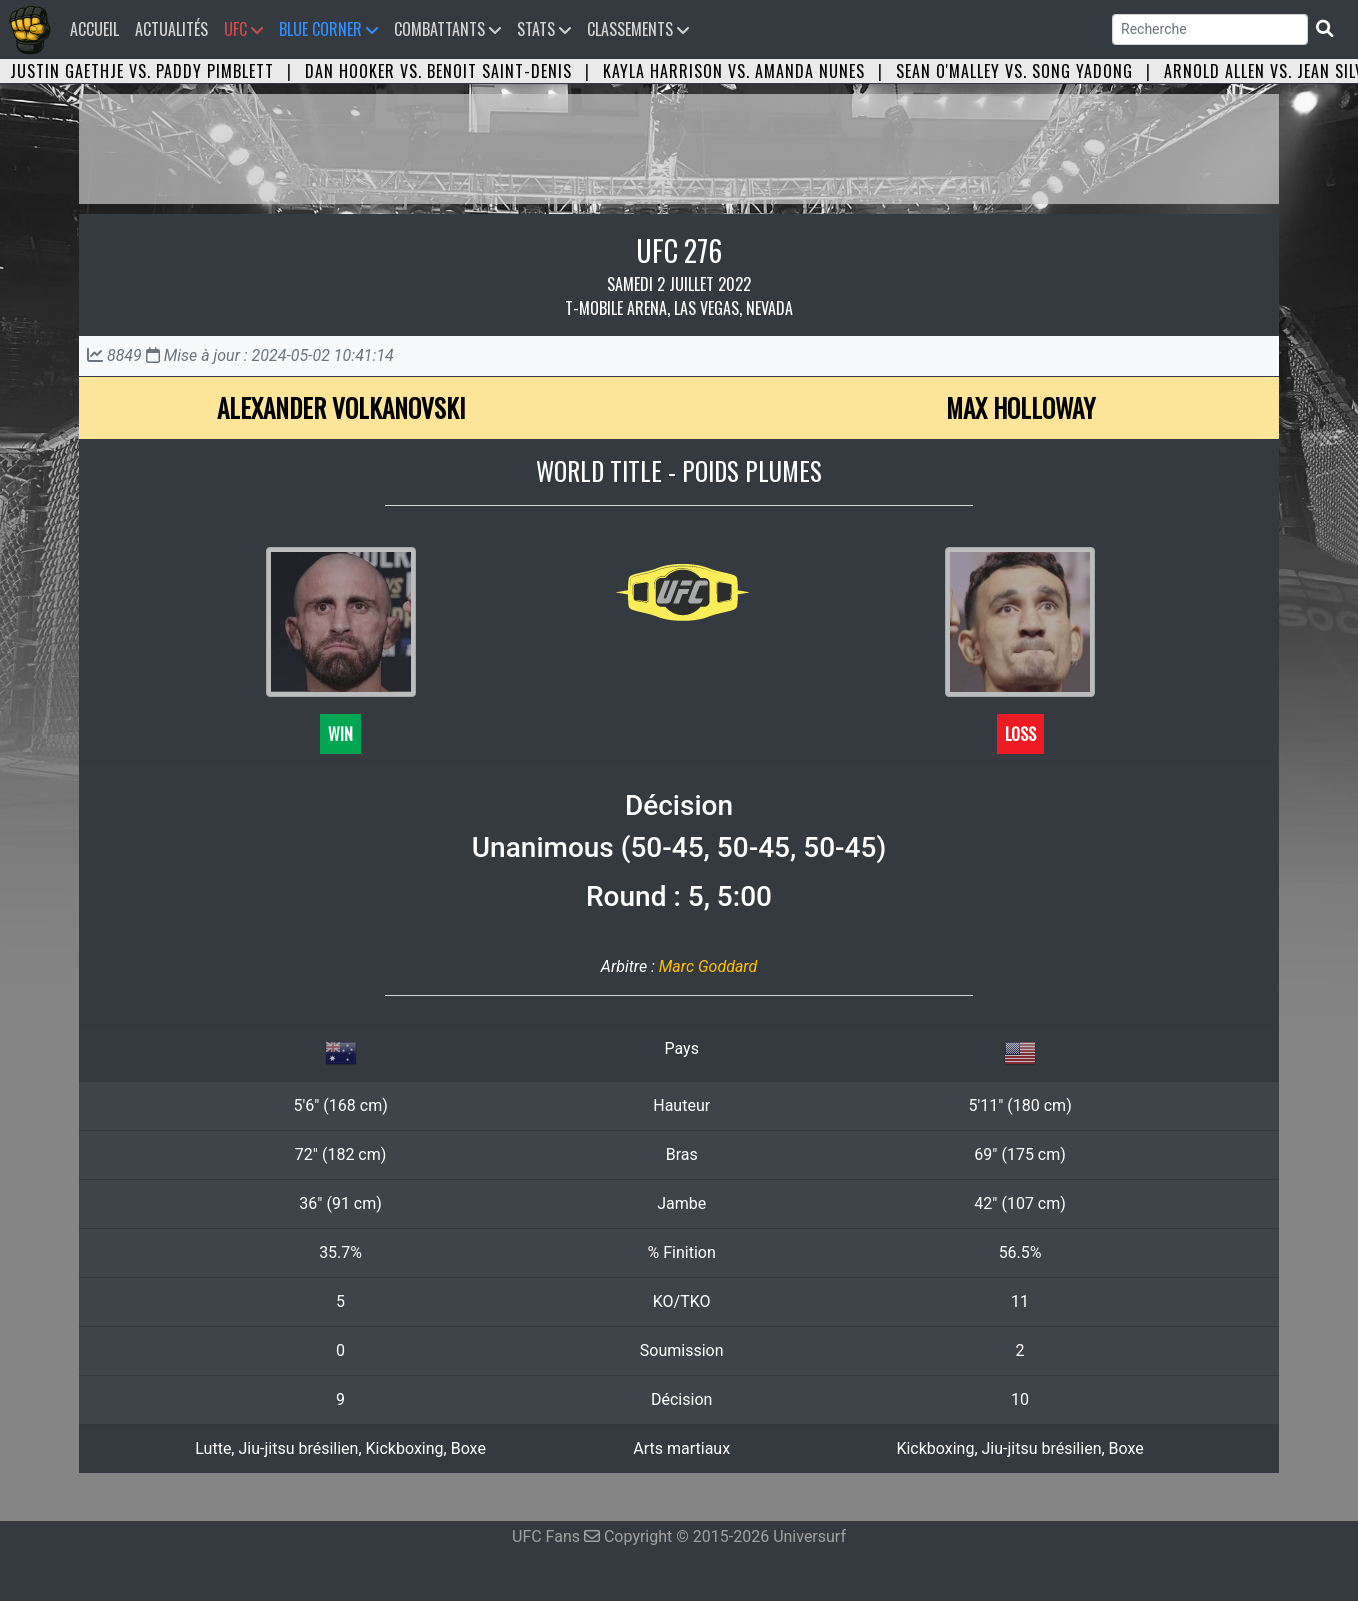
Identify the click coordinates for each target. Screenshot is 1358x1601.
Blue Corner (328, 29)
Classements (638, 29)
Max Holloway (1020, 407)
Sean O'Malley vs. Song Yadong (1014, 71)
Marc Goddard (708, 966)
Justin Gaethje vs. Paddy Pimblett (142, 71)
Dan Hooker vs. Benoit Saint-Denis (438, 71)
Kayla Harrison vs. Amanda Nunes (734, 71)
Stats (544, 29)
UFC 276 (679, 250)
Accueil (98, 28)
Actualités (171, 29)
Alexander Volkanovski (341, 407)
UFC (243, 29)
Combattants (447, 29)
